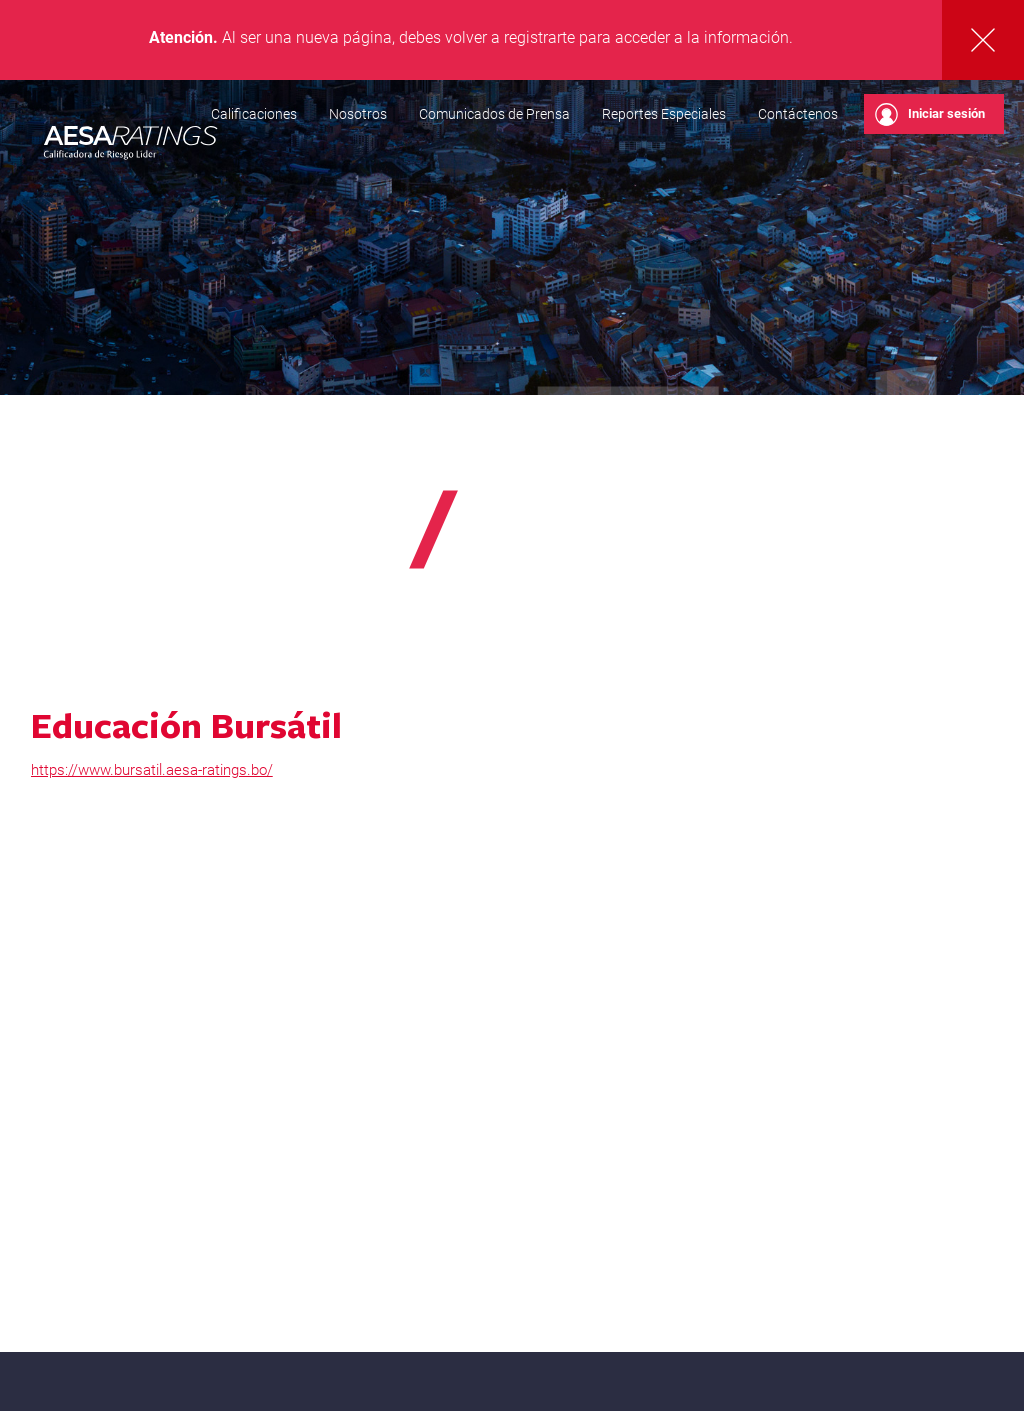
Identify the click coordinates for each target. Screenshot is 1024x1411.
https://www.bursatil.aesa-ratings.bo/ (152, 770)
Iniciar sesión (930, 114)
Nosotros (358, 114)
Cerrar (983, 40)
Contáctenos (798, 114)
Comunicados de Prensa (494, 114)
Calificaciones (254, 114)
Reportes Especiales (664, 114)
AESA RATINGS (131, 145)
